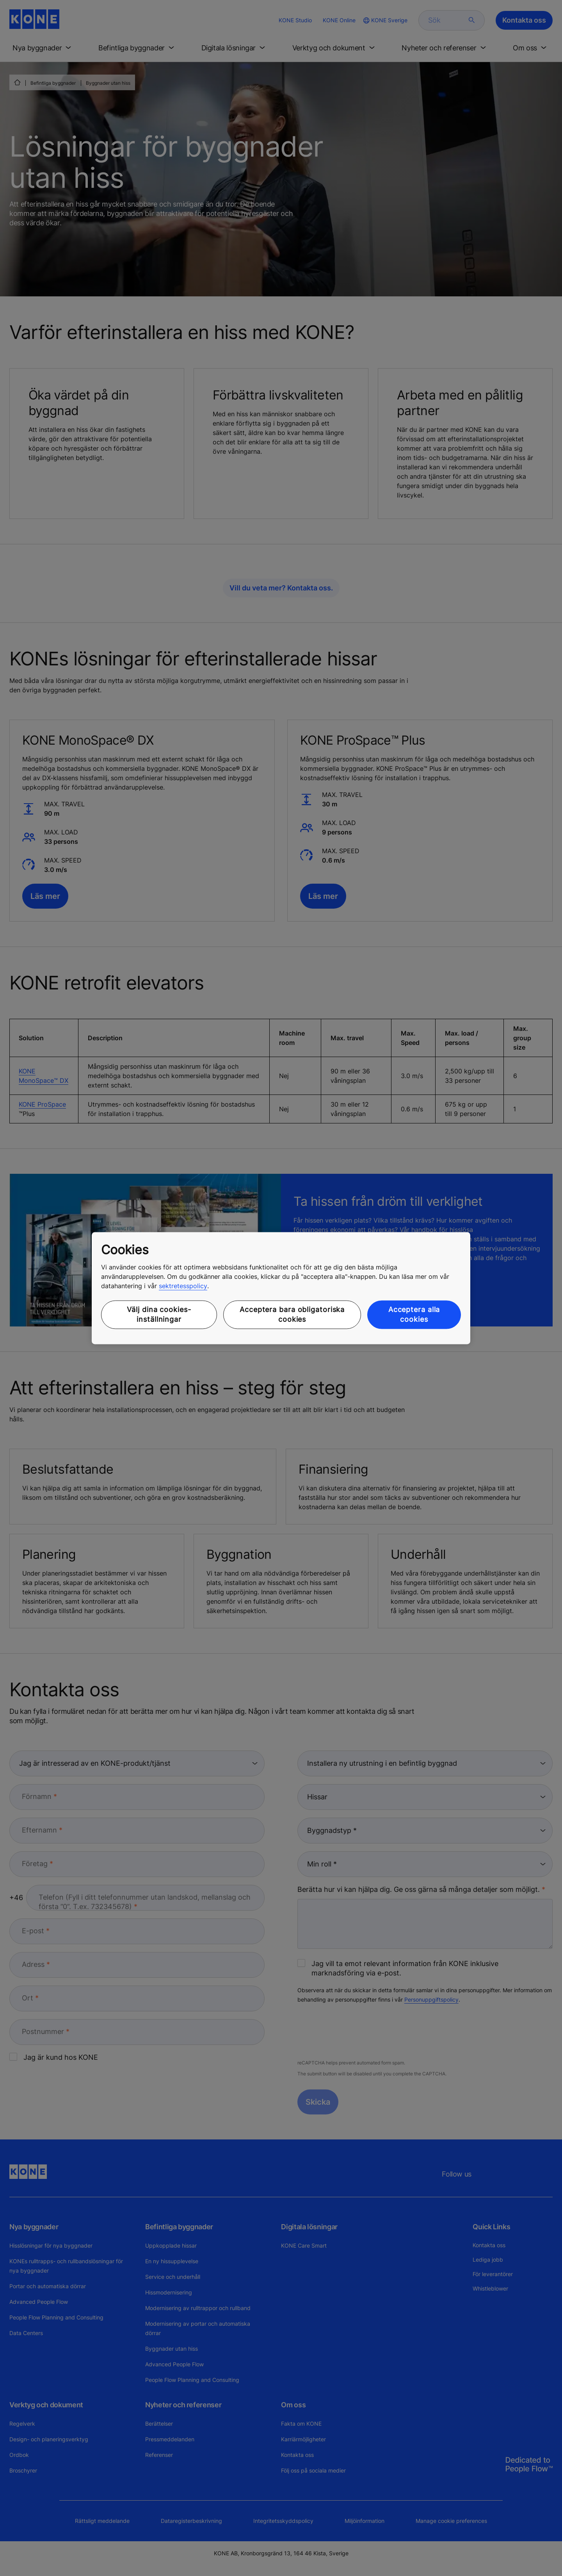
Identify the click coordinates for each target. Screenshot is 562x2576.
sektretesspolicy (183, 1286)
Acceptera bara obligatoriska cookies (292, 1315)
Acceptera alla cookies (414, 1315)
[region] (281, 1288)
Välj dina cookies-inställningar (159, 1315)
